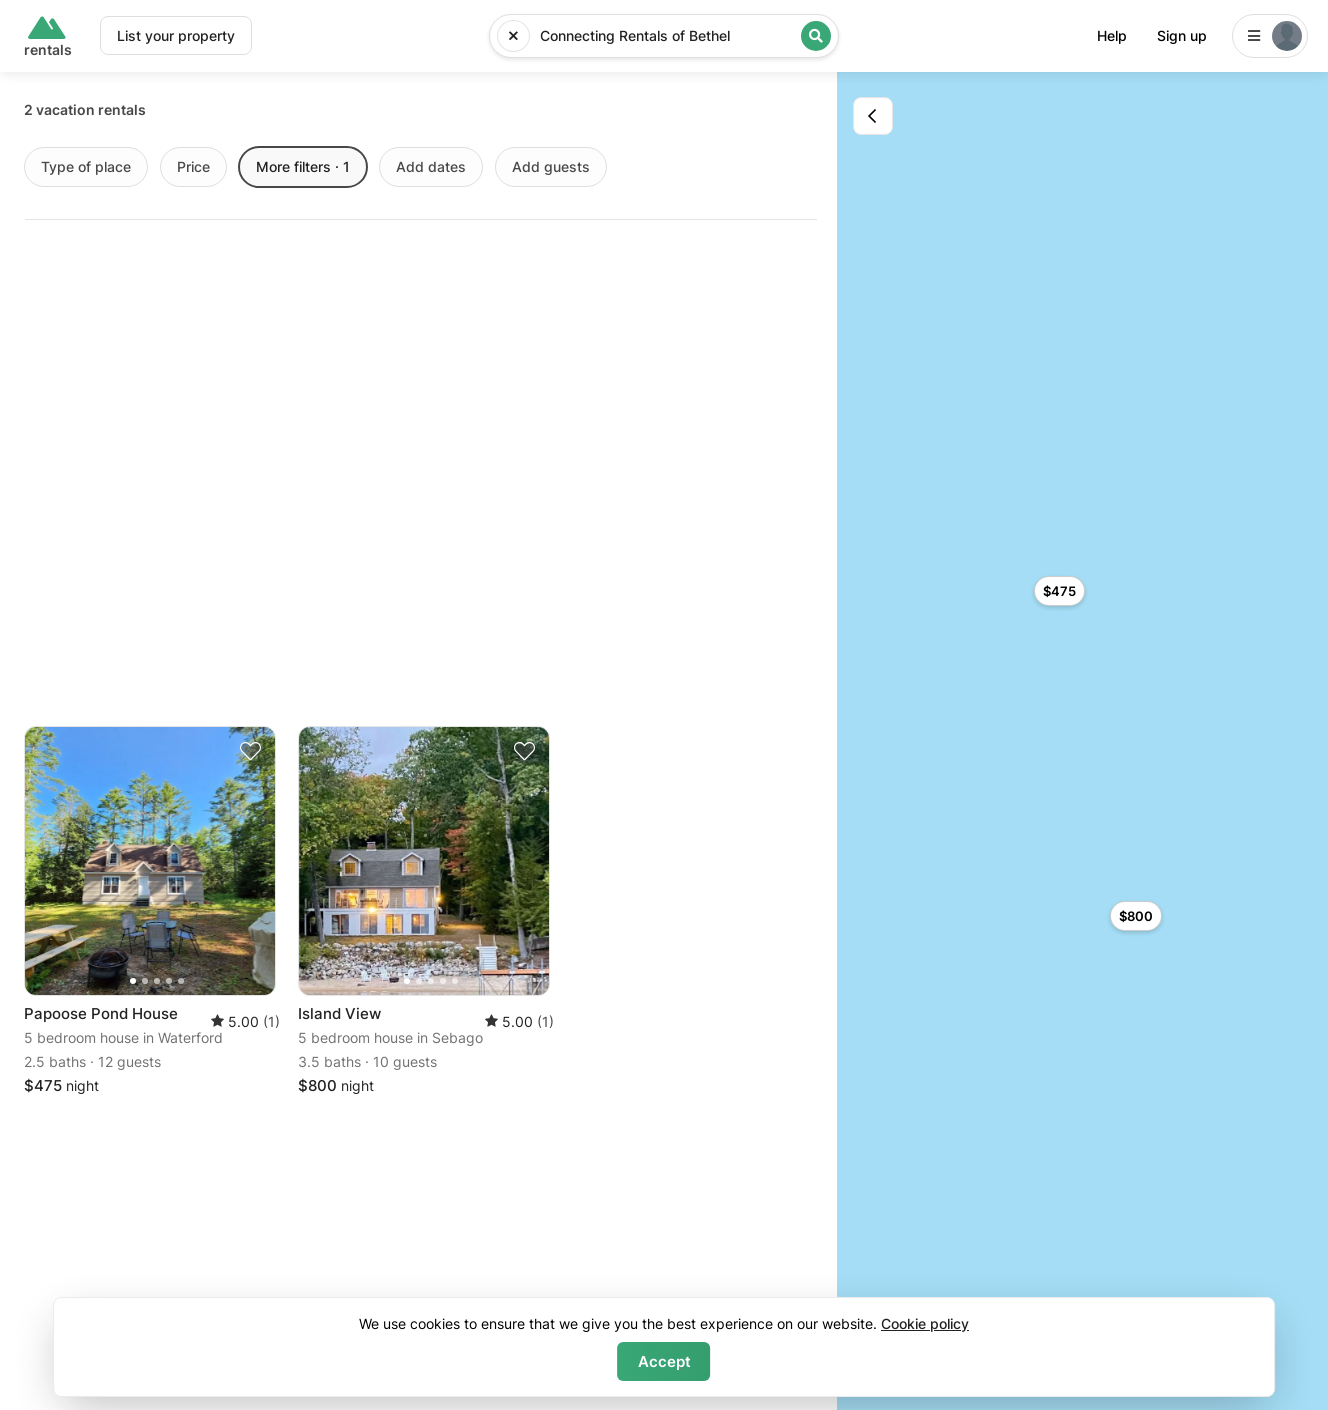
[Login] (1270, 36)
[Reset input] (513, 36)
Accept (664, 1361)
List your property (176, 35)
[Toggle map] (873, 116)
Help (1112, 35)
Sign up (1182, 35)
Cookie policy (925, 1323)
